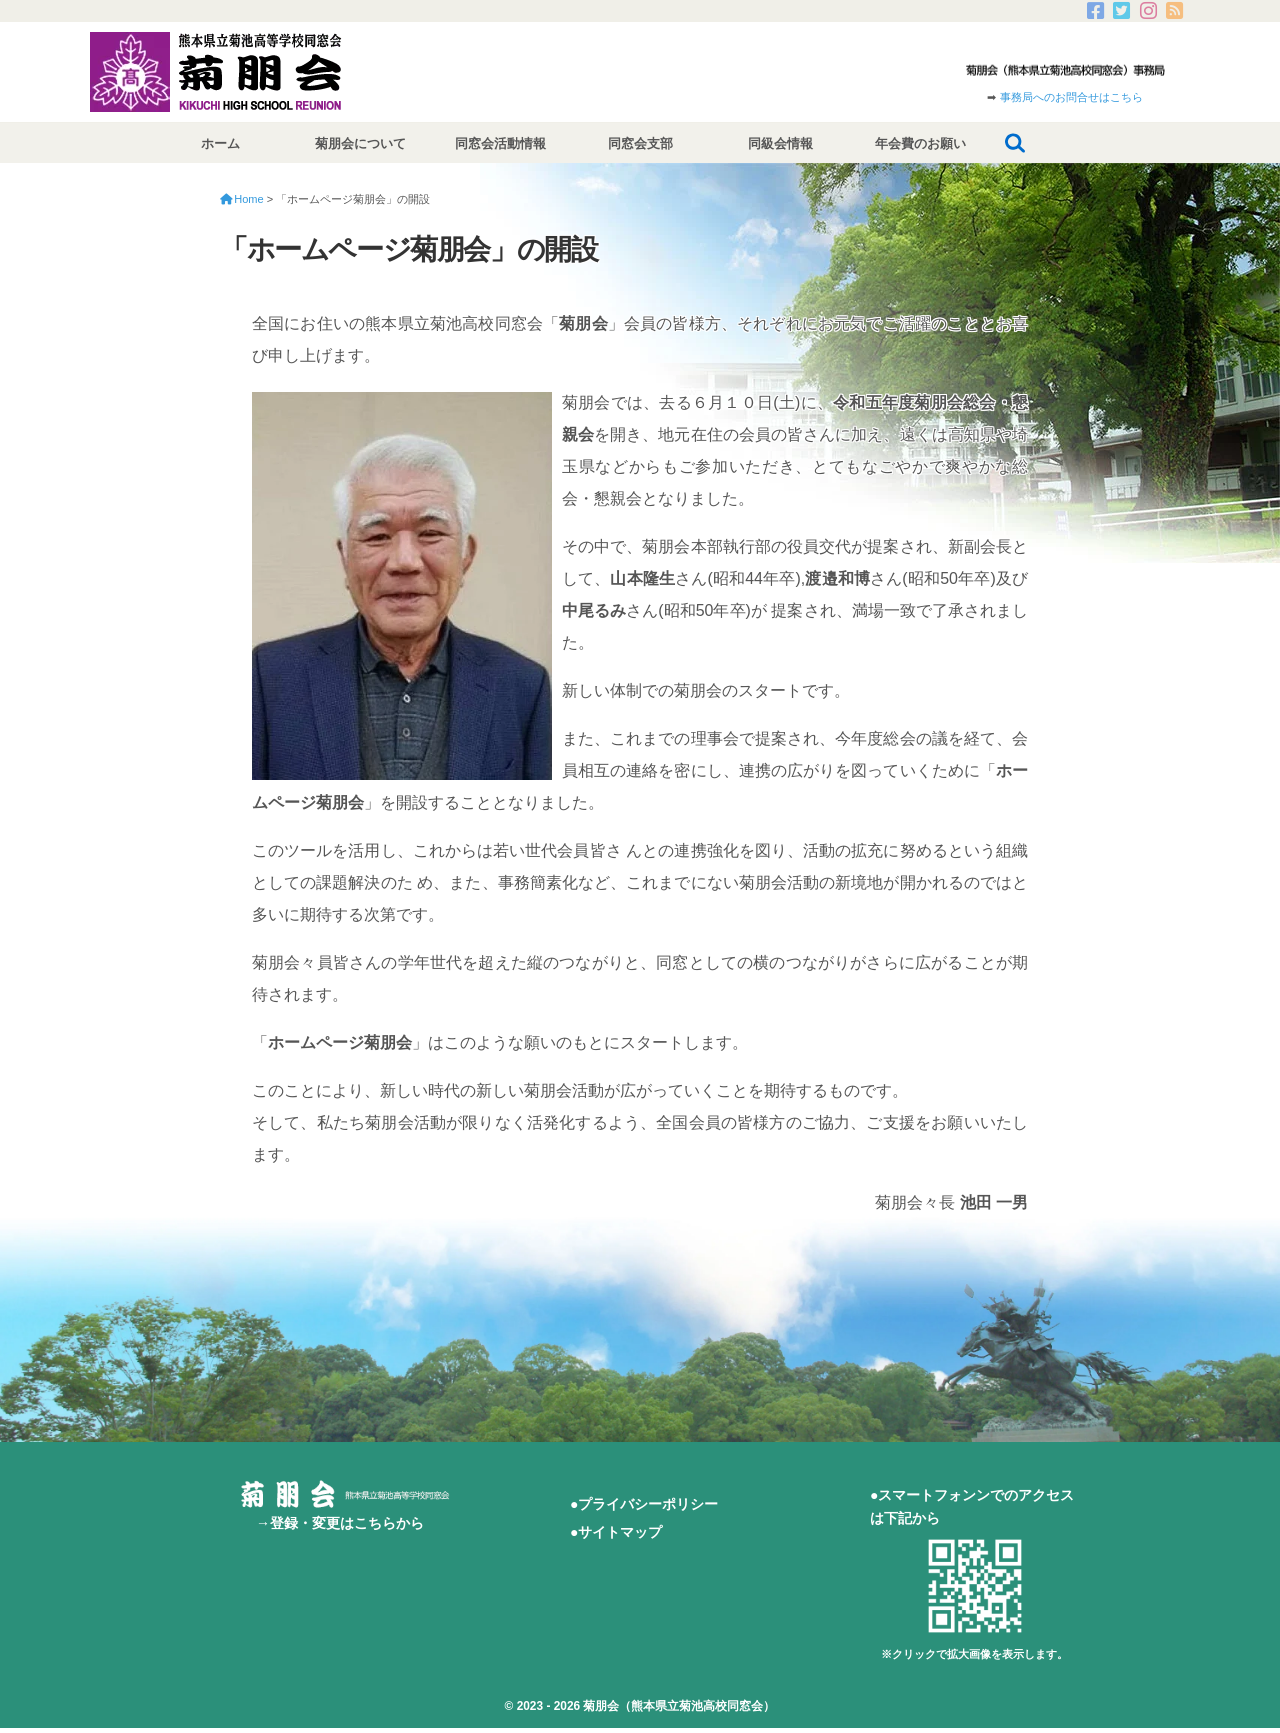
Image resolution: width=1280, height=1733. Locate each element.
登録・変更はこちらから (347, 1523)
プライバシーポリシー (648, 1504)
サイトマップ (620, 1532)
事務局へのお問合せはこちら (1071, 97)
